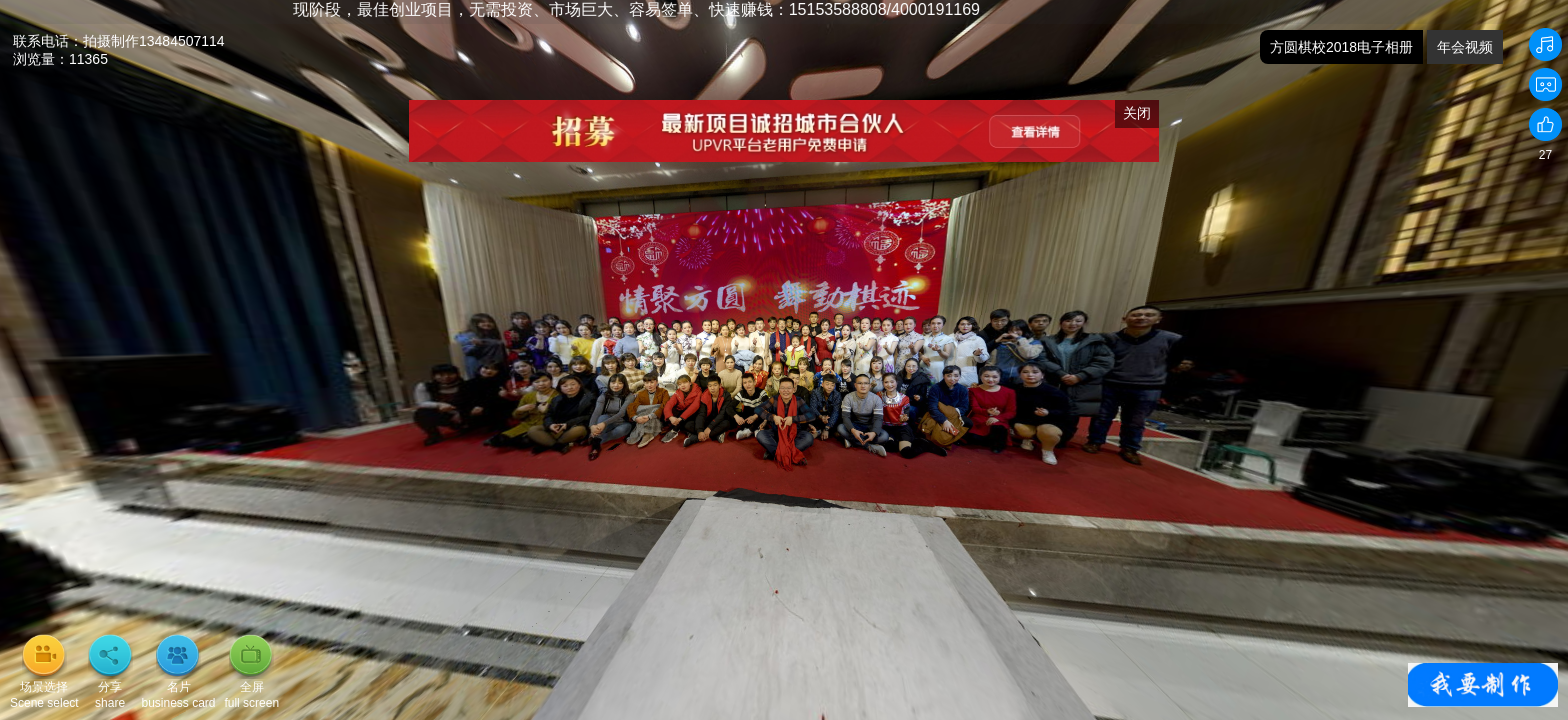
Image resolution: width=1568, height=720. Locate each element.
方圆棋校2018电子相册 (1341, 47)
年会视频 (1465, 47)
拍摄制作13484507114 (154, 41)
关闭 (1137, 113)
